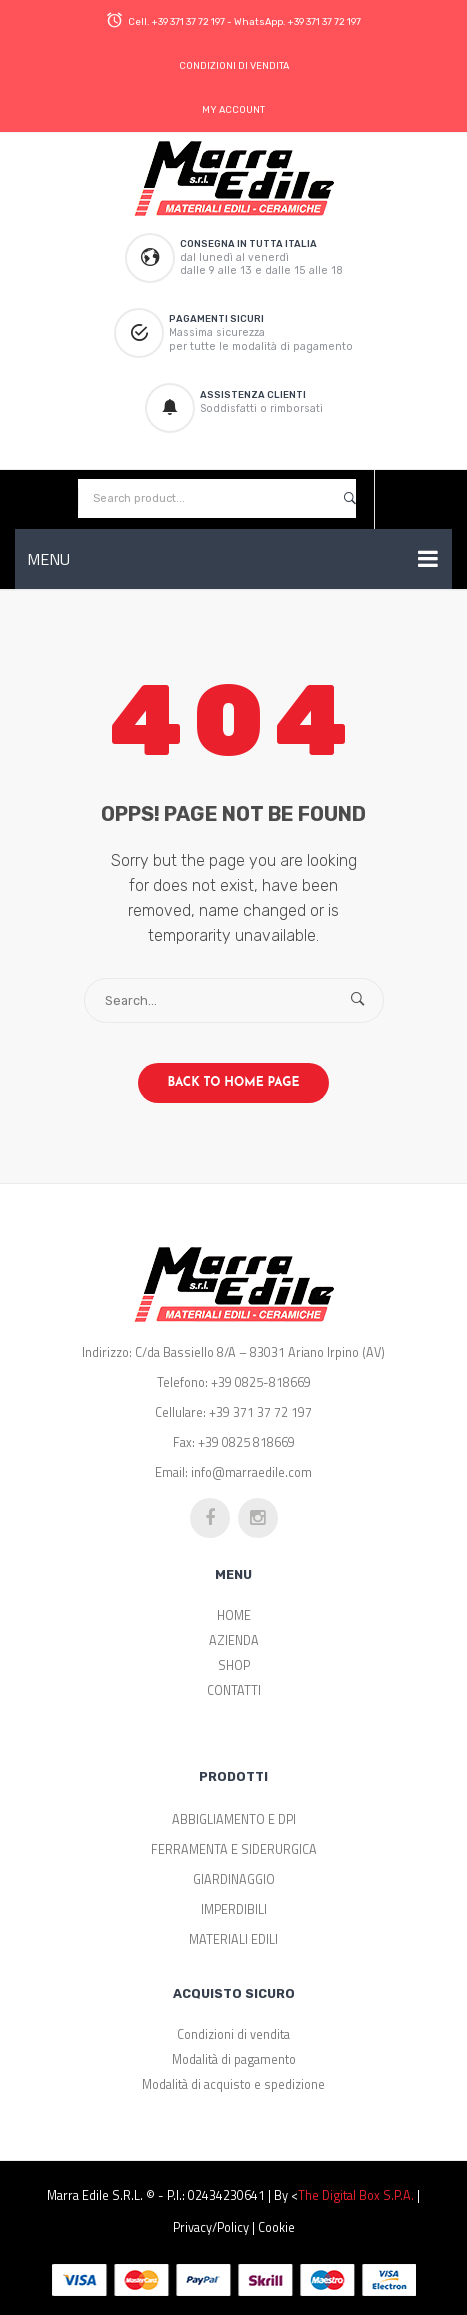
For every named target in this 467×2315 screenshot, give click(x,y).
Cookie (276, 2227)
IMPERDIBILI (234, 1909)
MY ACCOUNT (233, 109)
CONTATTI (234, 1690)
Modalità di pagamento (234, 2059)
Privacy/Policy (211, 2227)
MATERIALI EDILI (233, 1939)
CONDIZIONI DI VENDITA (234, 65)
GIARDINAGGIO (234, 1879)
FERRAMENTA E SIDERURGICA (234, 1849)
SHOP (234, 1665)
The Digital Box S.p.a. (356, 2195)
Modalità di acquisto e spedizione (233, 2084)
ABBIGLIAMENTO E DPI (234, 1819)
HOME (234, 1615)
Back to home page (234, 1083)
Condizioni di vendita (233, 2034)
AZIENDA (234, 1640)
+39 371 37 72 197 (188, 21)
